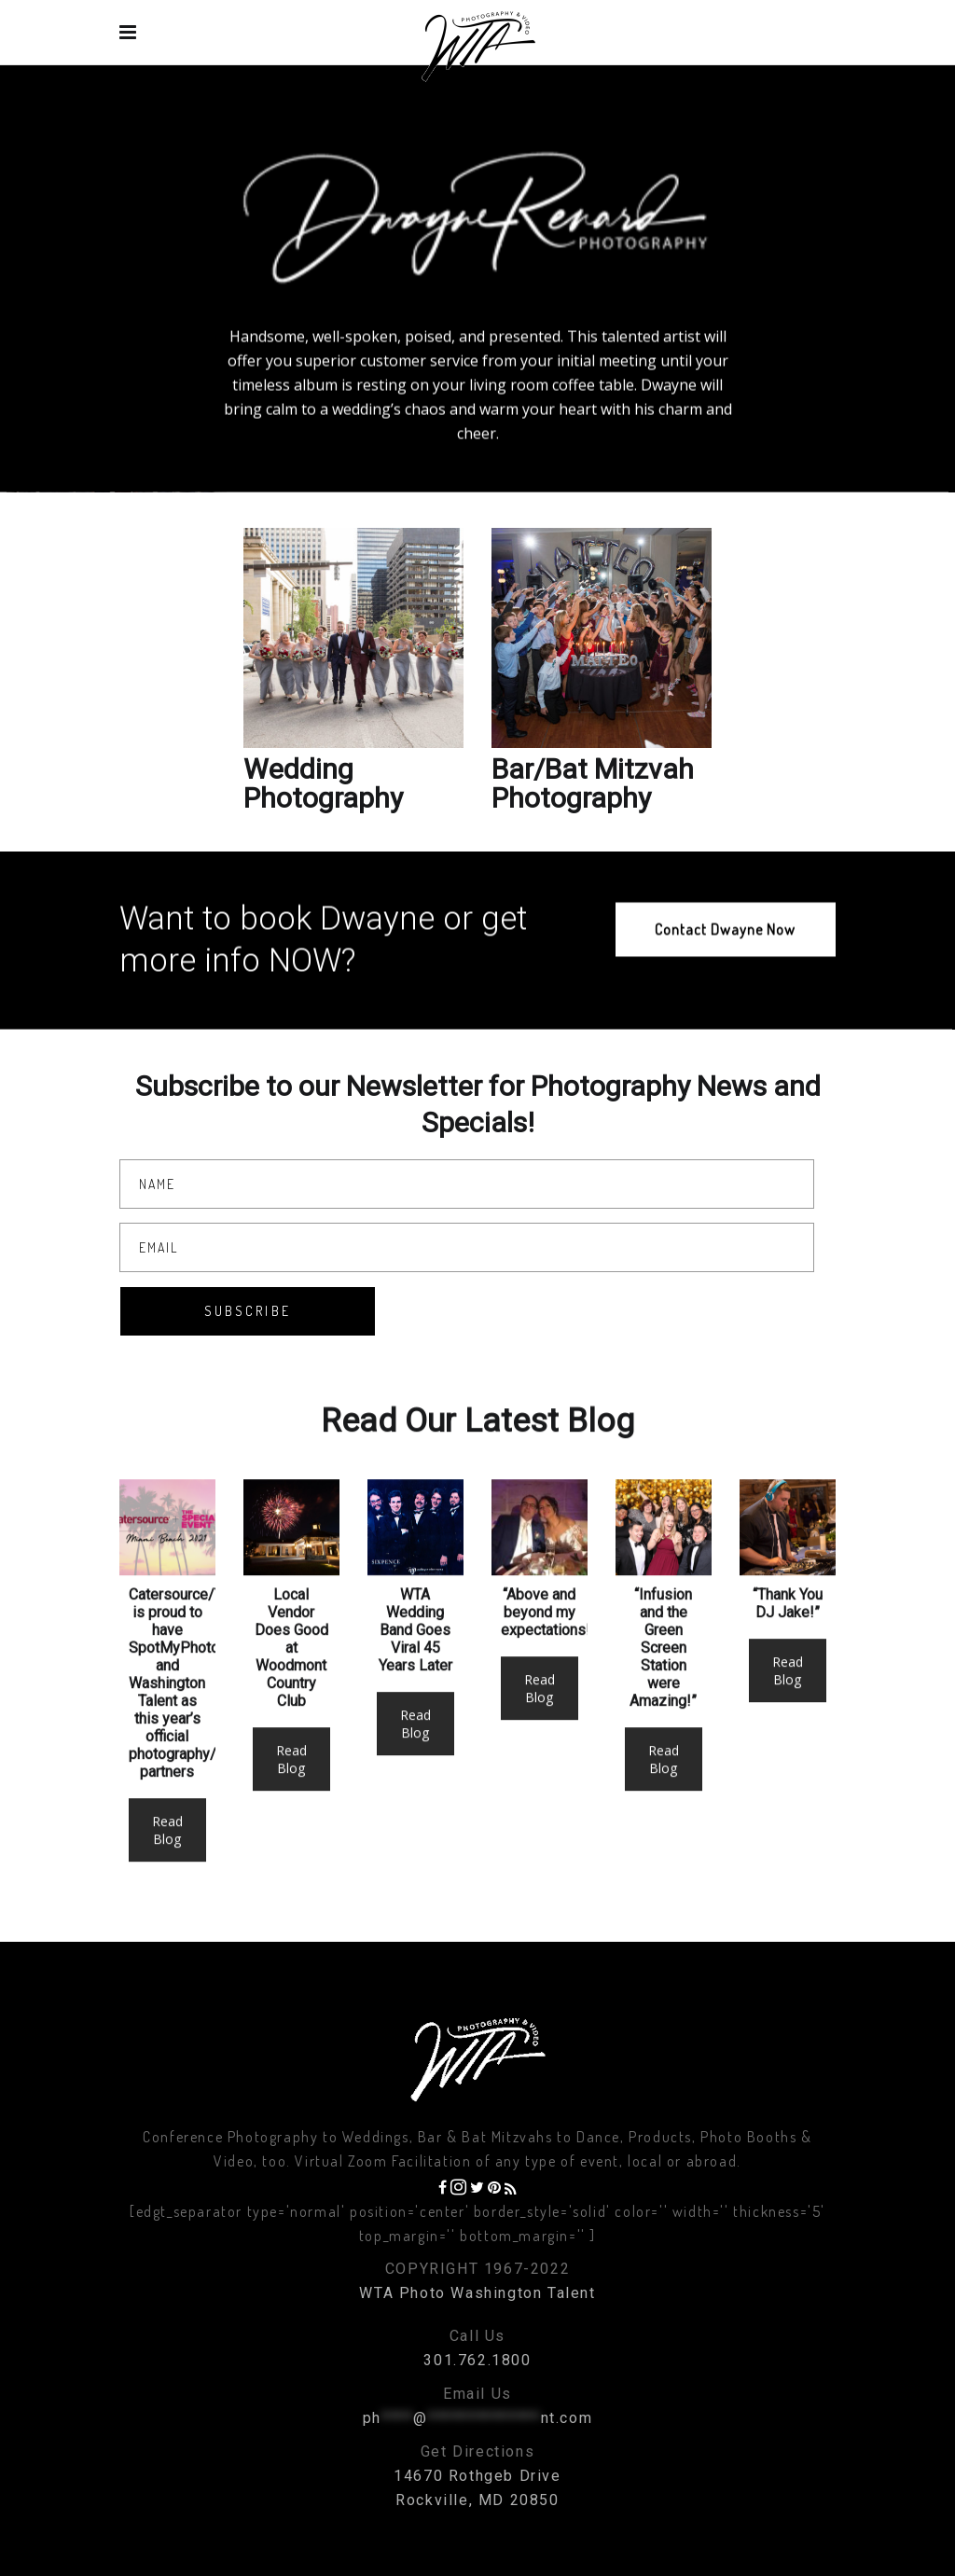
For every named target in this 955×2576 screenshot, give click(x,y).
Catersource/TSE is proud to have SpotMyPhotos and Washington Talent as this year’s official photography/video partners (191, 1721)
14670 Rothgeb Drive (477, 2476)
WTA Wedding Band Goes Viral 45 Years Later (415, 1668)
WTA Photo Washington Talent (477, 2293)
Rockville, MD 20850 (477, 2500)
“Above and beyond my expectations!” (548, 1650)
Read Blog (167, 1868)
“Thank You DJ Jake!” (788, 1641)
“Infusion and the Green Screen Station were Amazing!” (663, 1686)
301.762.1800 (477, 2360)
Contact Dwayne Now (725, 944)
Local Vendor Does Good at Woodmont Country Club (291, 1686)
